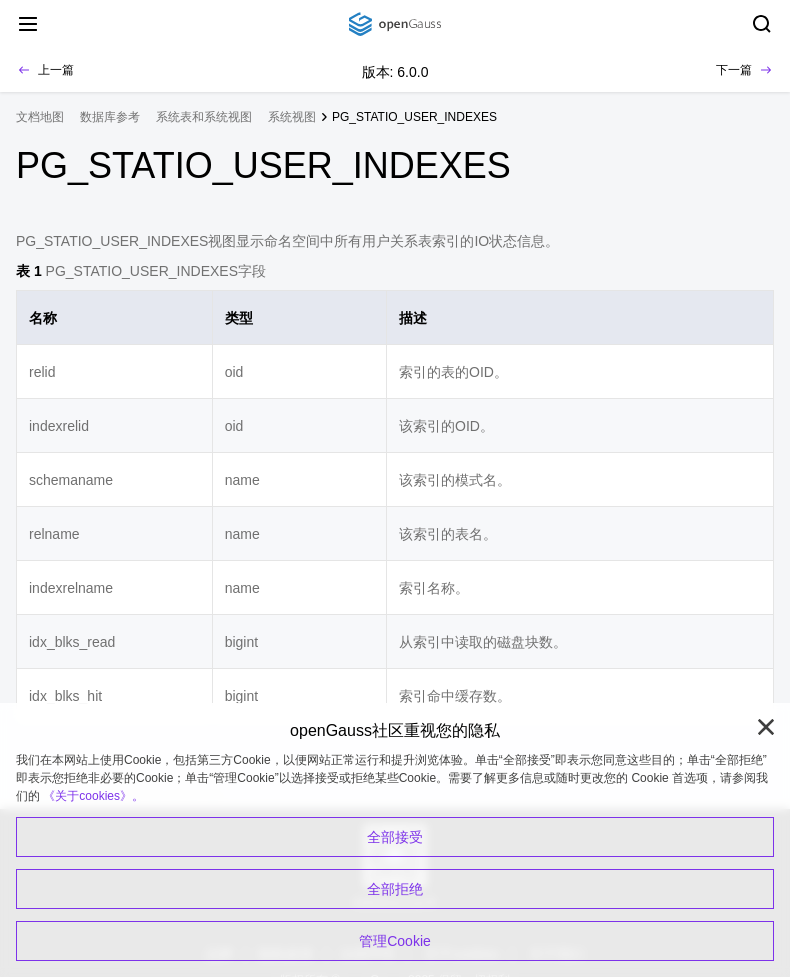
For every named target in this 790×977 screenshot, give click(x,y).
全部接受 (395, 837)
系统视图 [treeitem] (292, 117)
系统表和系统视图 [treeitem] (204, 117)
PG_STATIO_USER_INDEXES (414, 117)
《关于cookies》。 (93, 796)
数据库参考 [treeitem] (110, 117)
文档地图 (40, 117)
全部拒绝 (395, 889)
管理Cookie (395, 941)
